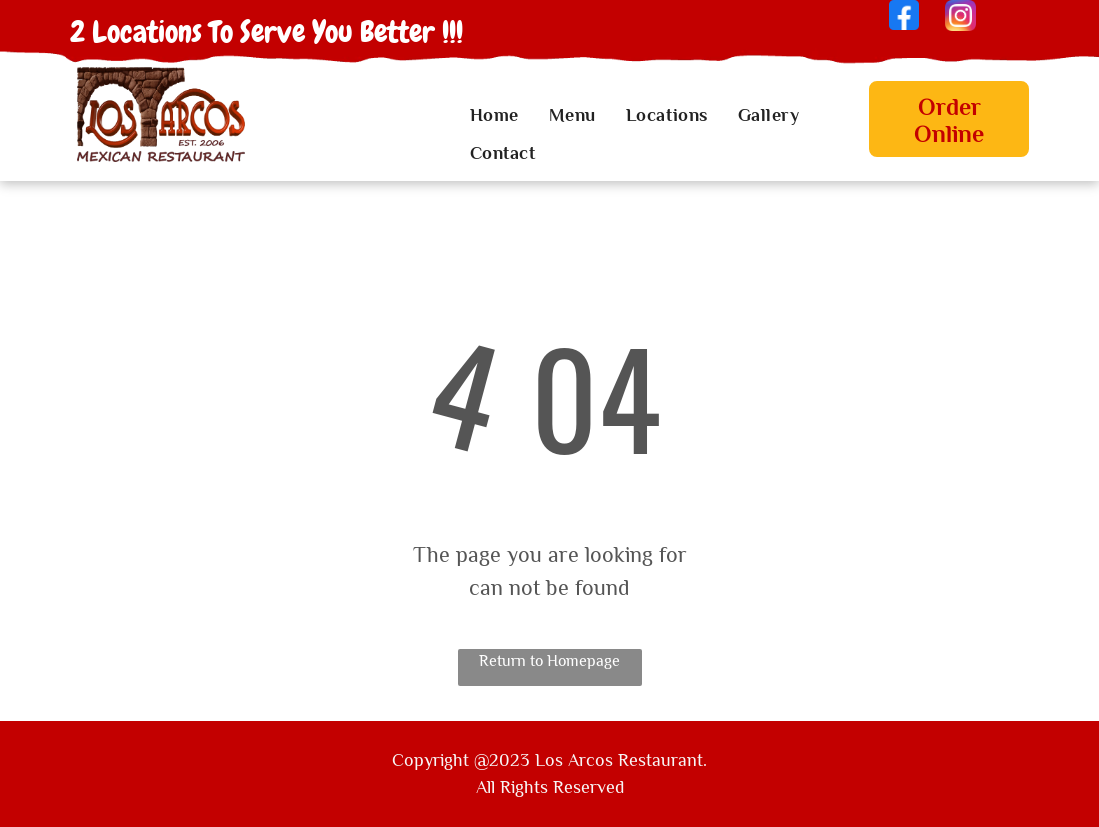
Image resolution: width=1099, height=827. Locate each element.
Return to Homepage (549, 661)
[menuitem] (494, 116)
